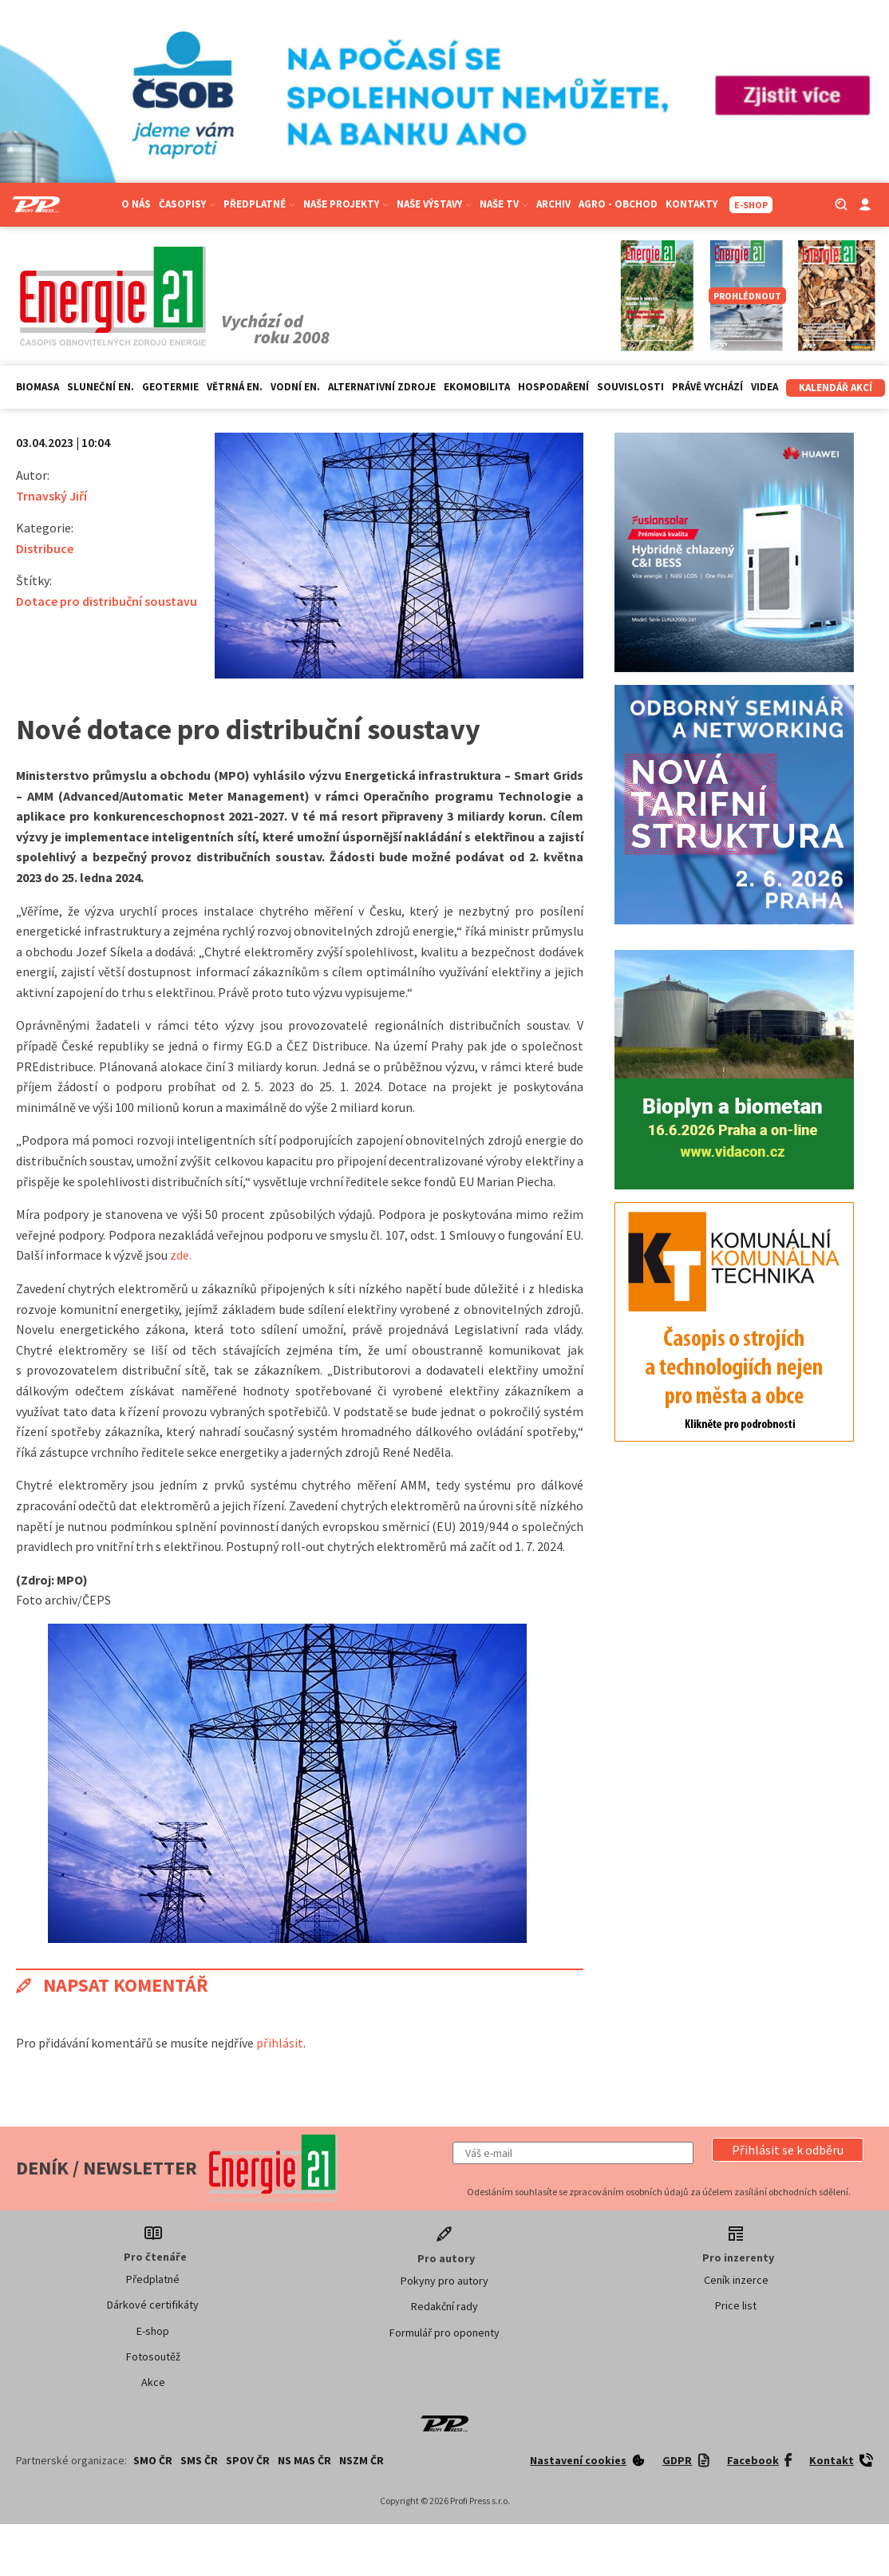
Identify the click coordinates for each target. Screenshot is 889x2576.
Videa (764, 387)
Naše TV (504, 204)
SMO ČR (152, 2460)
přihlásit (279, 2043)
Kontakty (691, 204)
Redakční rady (444, 2306)
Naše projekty (346, 204)
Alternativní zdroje (382, 387)
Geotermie (170, 387)
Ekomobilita (477, 387)
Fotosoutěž (153, 2356)
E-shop (152, 2331)
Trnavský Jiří (51, 496)
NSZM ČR (361, 2460)
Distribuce (44, 548)
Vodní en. (295, 387)
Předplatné (259, 204)
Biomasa (37, 387)
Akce (153, 2382)
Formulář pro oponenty (444, 2332)
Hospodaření (553, 387)
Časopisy (187, 204)
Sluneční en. (100, 387)
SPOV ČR (248, 2460)
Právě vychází (707, 387)
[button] (787, 2150)
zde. (181, 1255)
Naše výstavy (434, 204)
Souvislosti (630, 387)
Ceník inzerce (736, 2280)
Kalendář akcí (835, 387)
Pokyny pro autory (444, 2280)
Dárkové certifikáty (153, 2304)
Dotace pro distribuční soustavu (106, 601)
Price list (736, 2305)
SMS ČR (199, 2460)
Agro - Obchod (618, 204)
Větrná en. (235, 387)
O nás (136, 204)
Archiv (553, 204)
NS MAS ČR (304, 2460)
